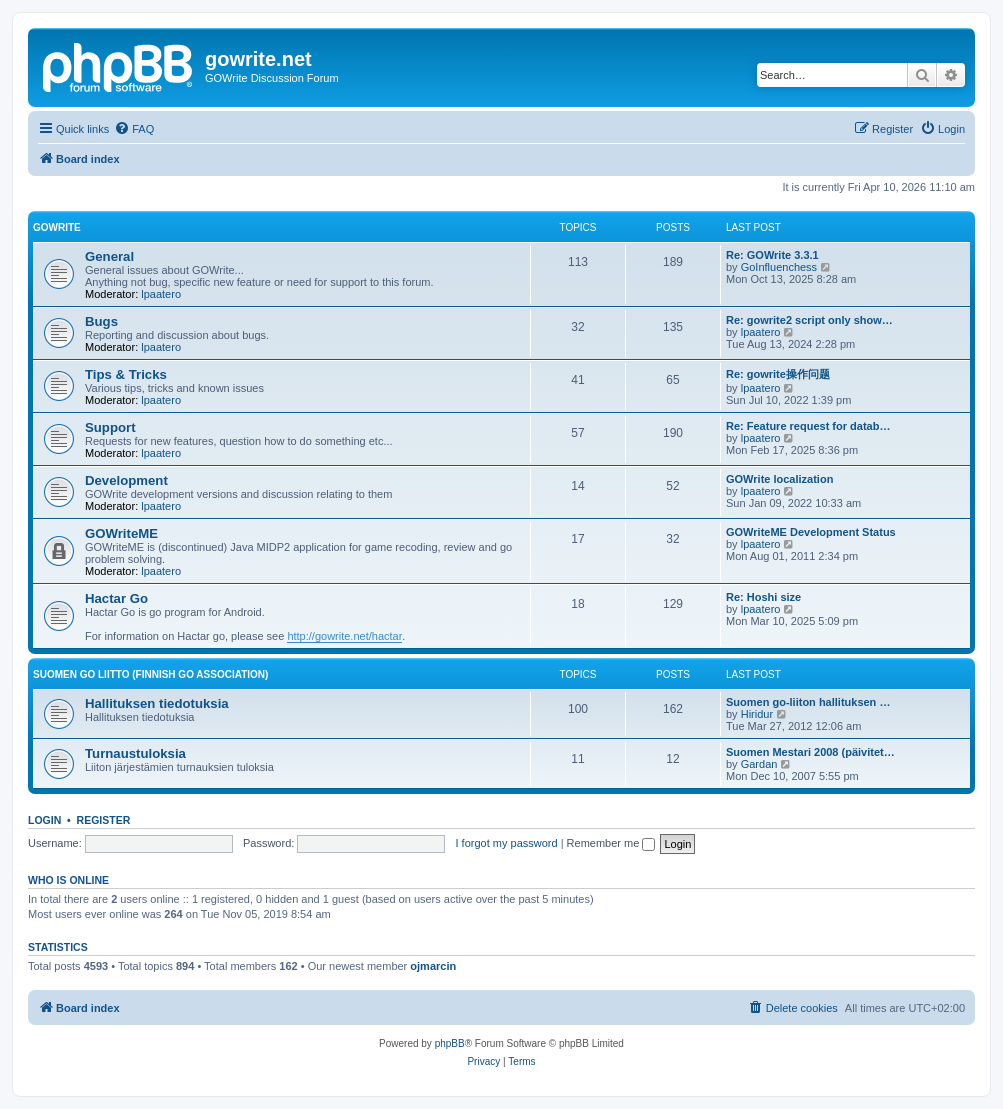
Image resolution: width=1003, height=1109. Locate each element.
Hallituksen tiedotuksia (157, 703)
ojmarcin (433, 966)
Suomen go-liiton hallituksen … (808, 702)
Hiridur (757, 714)
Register (104, 820)
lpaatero (161, 294)
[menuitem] (134, 129)
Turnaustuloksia (135, 753)
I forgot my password (507, 843)
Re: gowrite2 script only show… (809, 320)
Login (44, 820)
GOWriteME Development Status (811, 532)
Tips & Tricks (126, 374)
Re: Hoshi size (763, 597)
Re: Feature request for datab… (808, 426)
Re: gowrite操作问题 (778, 374)
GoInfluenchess (779, 267)
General (109, 256)
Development (126, 480)
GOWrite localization (779, 479)
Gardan (759, 764)
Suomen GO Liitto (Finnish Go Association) (150, 674)
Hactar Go (116, 598)
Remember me (611, 843)
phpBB (450, 1043)
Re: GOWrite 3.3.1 (772, 255)
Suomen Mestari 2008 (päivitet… (810, 752)
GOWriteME (121, 533)
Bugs (101, 321)
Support (110, 427)
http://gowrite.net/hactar (344, 636)
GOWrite (57, 227)
